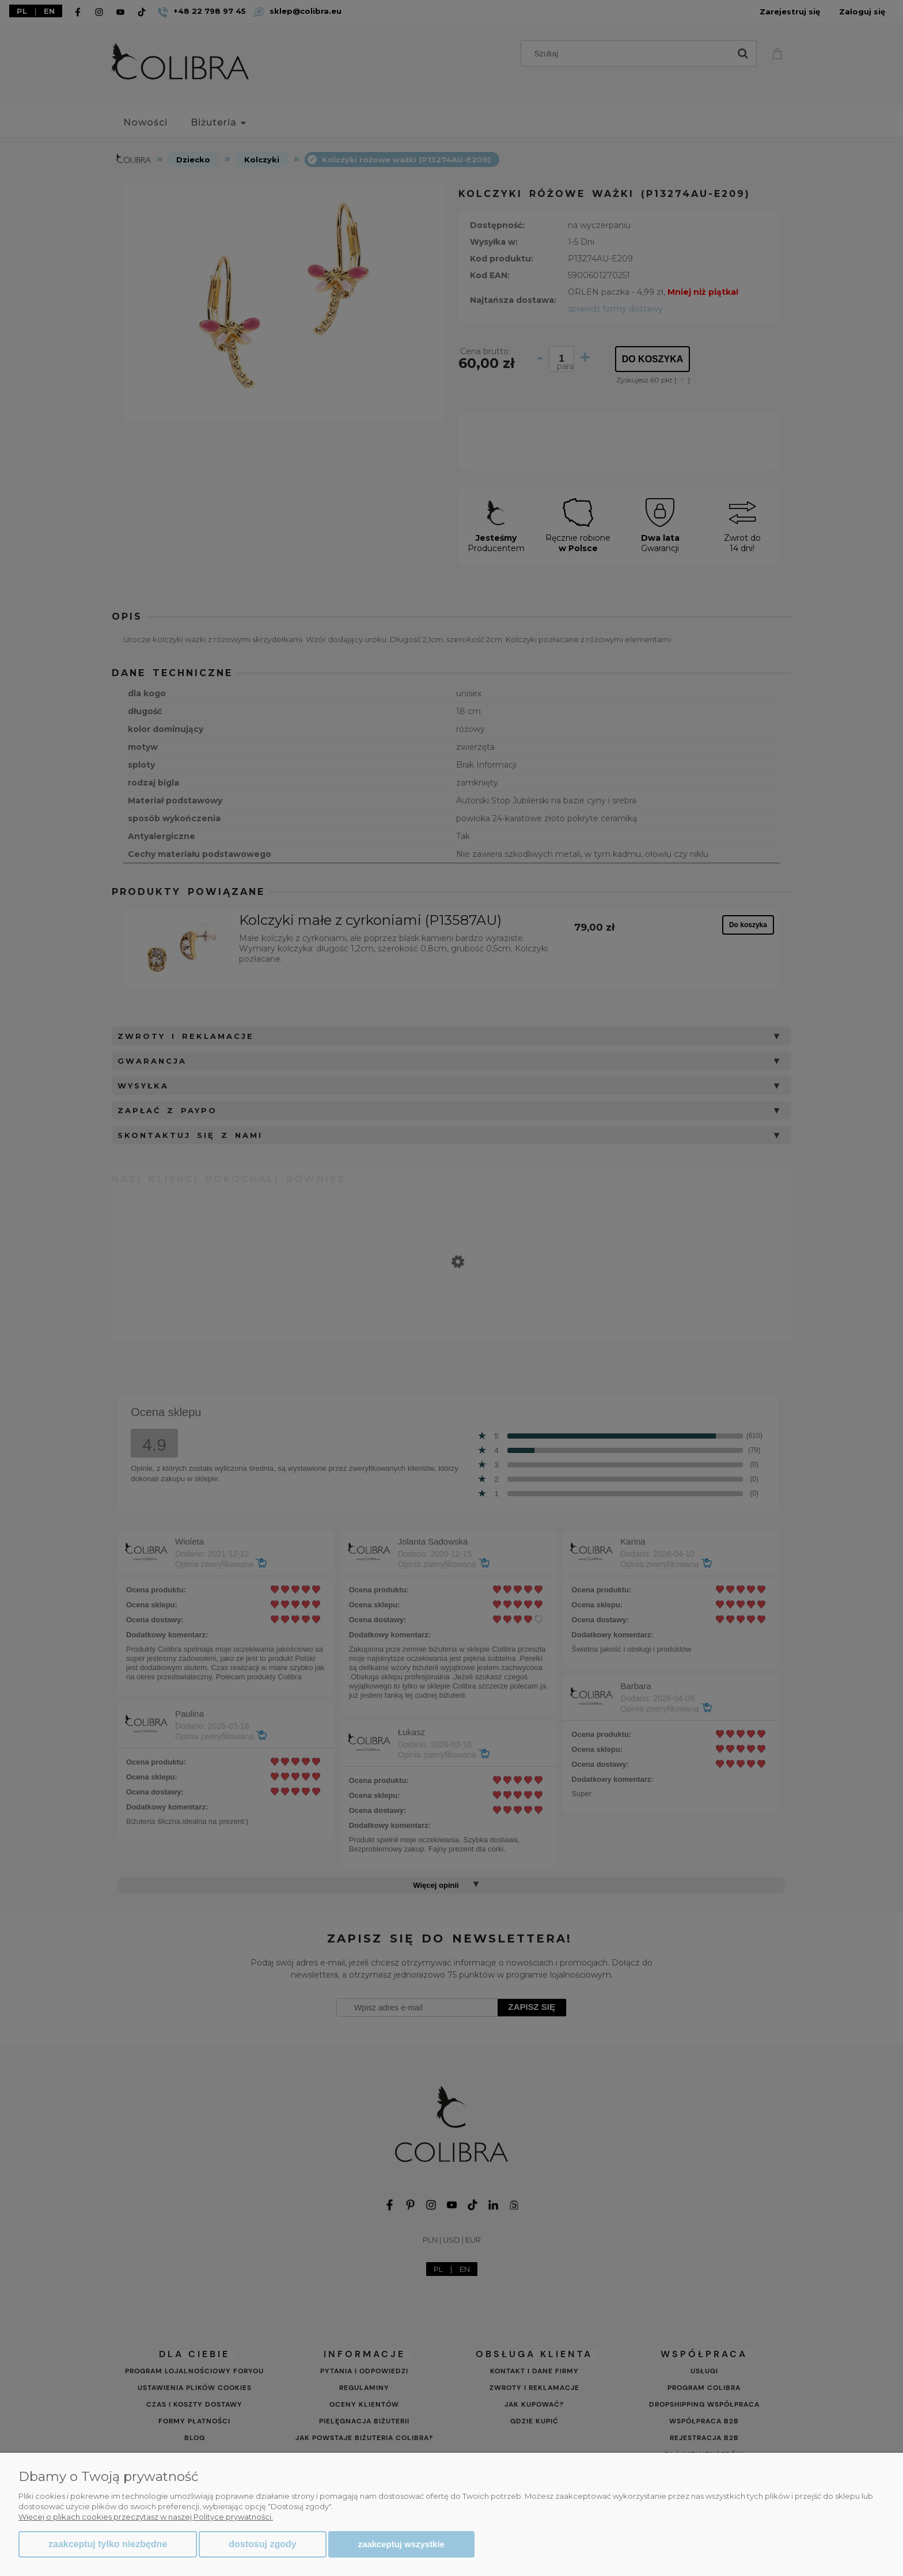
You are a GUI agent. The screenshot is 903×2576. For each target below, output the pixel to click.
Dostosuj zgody (262, 2544)
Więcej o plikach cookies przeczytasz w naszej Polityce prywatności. (145, 2516)
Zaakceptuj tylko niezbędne (107, 2544)
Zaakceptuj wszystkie (401, 2544)
